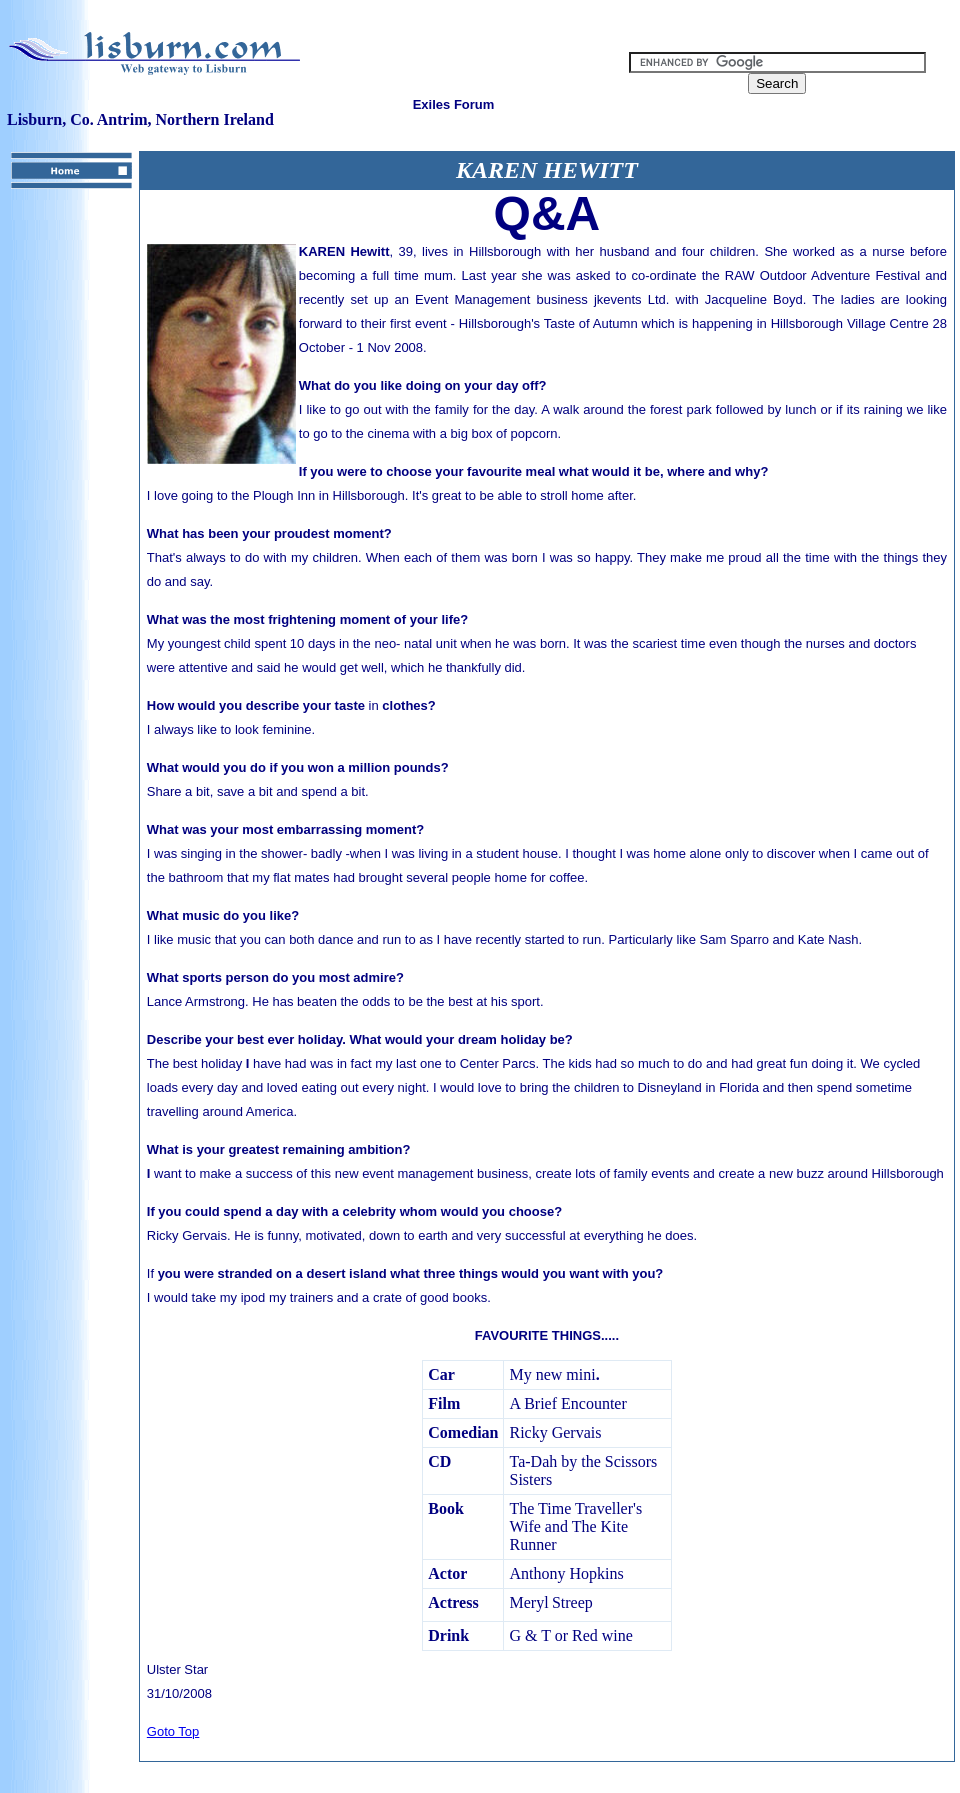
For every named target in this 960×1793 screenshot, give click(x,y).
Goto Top (173, 1731)
